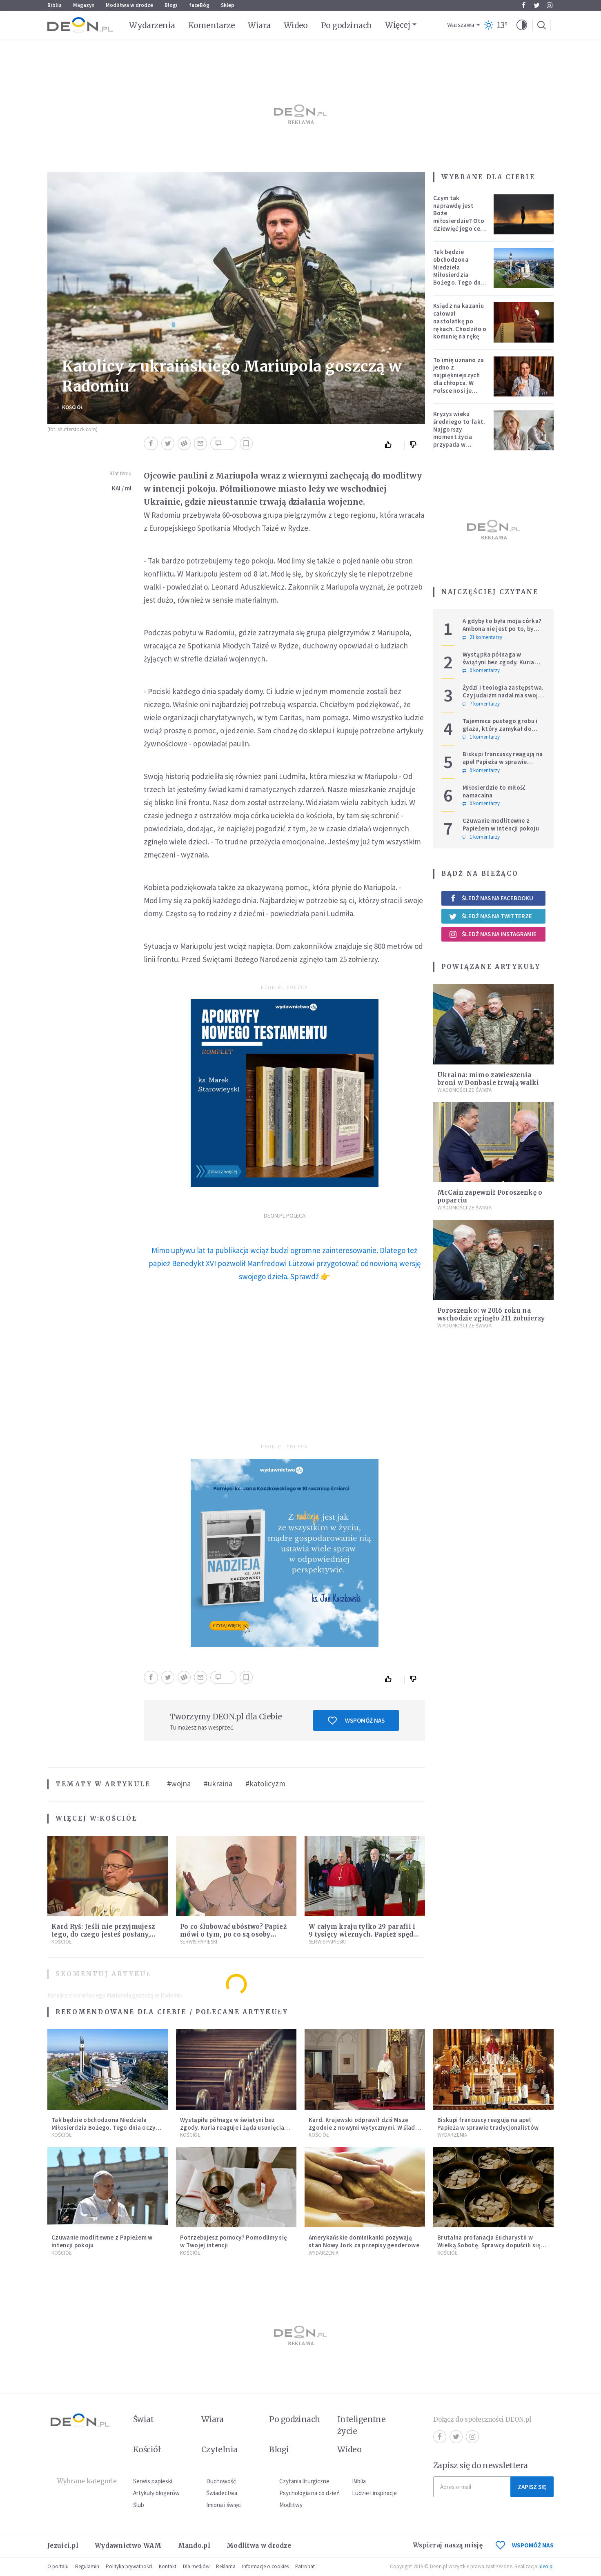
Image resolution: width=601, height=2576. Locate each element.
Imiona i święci (224, 2505)
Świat (143, 2419)
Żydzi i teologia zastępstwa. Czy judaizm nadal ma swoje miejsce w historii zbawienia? (504, 695)
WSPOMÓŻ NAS (525, 2545)
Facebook (523, 5)
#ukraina (218, 1783)
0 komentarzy (481, 670)
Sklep (227, 5)
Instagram (549, 5)
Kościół (72, 407)
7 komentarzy (481, 704)
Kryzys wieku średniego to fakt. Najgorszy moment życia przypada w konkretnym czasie (460, 433)
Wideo (296, 25)
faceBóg (199, 5)
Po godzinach (346, 25)
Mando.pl (194, 2545)
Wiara (259, 25)
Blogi (171, 5)
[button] (522, 25)
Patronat (305, 2566)
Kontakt (167, 2566)
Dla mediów (196, 2566)
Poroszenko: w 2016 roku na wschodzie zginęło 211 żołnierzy (491, 1314)
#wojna (179, 1783)
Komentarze (211, 25)
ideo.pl (546, 2566)
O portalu (58, 2566)
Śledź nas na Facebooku (491, 898)
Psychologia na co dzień (309, 2493)
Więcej (397, 25)
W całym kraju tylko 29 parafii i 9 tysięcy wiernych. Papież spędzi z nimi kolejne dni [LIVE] (364, 1934)
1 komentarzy (481, 737)
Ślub (138, 2505)
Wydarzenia (152, 25)
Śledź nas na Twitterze (490, 916)
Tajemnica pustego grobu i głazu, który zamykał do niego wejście (500, 728)
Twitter (537, 5)
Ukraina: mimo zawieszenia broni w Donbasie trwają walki (488, 1079)
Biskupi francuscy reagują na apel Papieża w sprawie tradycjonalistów (503, 761)
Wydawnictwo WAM (128, 2545)
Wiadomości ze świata (464, 1090)
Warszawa (460, 25)
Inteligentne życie (361, 2425)
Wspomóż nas (356, 1721)
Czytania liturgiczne (304, 2481)
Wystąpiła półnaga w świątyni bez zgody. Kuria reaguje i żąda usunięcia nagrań (498, 665)
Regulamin (87, 2566)
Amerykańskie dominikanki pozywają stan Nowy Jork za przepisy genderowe (364, 2241)
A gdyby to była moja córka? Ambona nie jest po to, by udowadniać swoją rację (502, 628)
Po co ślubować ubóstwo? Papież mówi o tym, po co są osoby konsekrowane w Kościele (233, 1934)
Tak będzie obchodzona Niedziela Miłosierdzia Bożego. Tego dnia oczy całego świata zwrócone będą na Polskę (459, 278)
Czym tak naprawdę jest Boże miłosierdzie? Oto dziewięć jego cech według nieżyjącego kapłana (459, 224)
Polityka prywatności (129, 2566)
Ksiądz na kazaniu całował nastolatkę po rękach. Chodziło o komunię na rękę (459, 321)
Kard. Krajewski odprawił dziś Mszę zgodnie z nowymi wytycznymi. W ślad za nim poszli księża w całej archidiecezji (362, 2131)
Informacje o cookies (265, 2566)
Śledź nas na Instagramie (492, 934)
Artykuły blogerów (156, 2493)
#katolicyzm (265, 1783)
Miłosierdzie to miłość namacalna (494, 791)
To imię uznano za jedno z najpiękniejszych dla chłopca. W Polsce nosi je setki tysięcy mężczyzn (458, 383)
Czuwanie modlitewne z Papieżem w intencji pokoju (501, 824)
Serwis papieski (152, 2481)
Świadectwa (221, 2493)
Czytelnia (219, 2449)
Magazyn (83, 5)
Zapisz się (532, 2487)
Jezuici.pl (62, 2545)
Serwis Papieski (198, 1941)
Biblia (54, 5)
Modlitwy (291, 2505)
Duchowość (221, 2481)
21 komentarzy (482, 637)
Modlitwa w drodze (129, 5)
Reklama (226, 2566)
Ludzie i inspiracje (374, 2493)
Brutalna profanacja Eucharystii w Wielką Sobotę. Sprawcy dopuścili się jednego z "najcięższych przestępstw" (491, 2245)
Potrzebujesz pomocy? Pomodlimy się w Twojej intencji (233, 2241)
